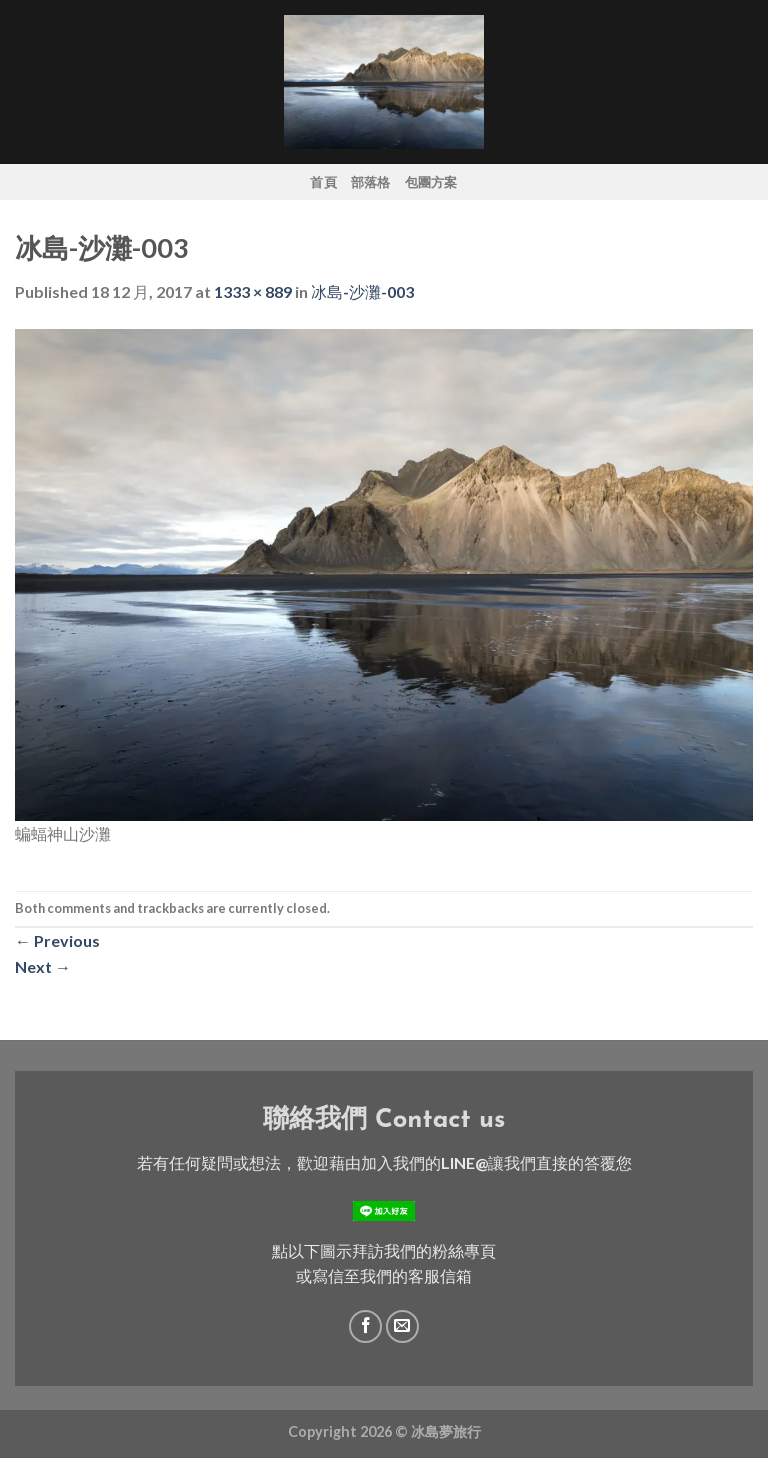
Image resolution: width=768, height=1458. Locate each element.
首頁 (323, 182)
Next (43, 966)
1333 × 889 (253, 291)
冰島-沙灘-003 (362, 291)
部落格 (371, 182)
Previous (57, 940)
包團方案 (431, 182)
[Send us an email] (402, 1326)
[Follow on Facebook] (365, 1326)
